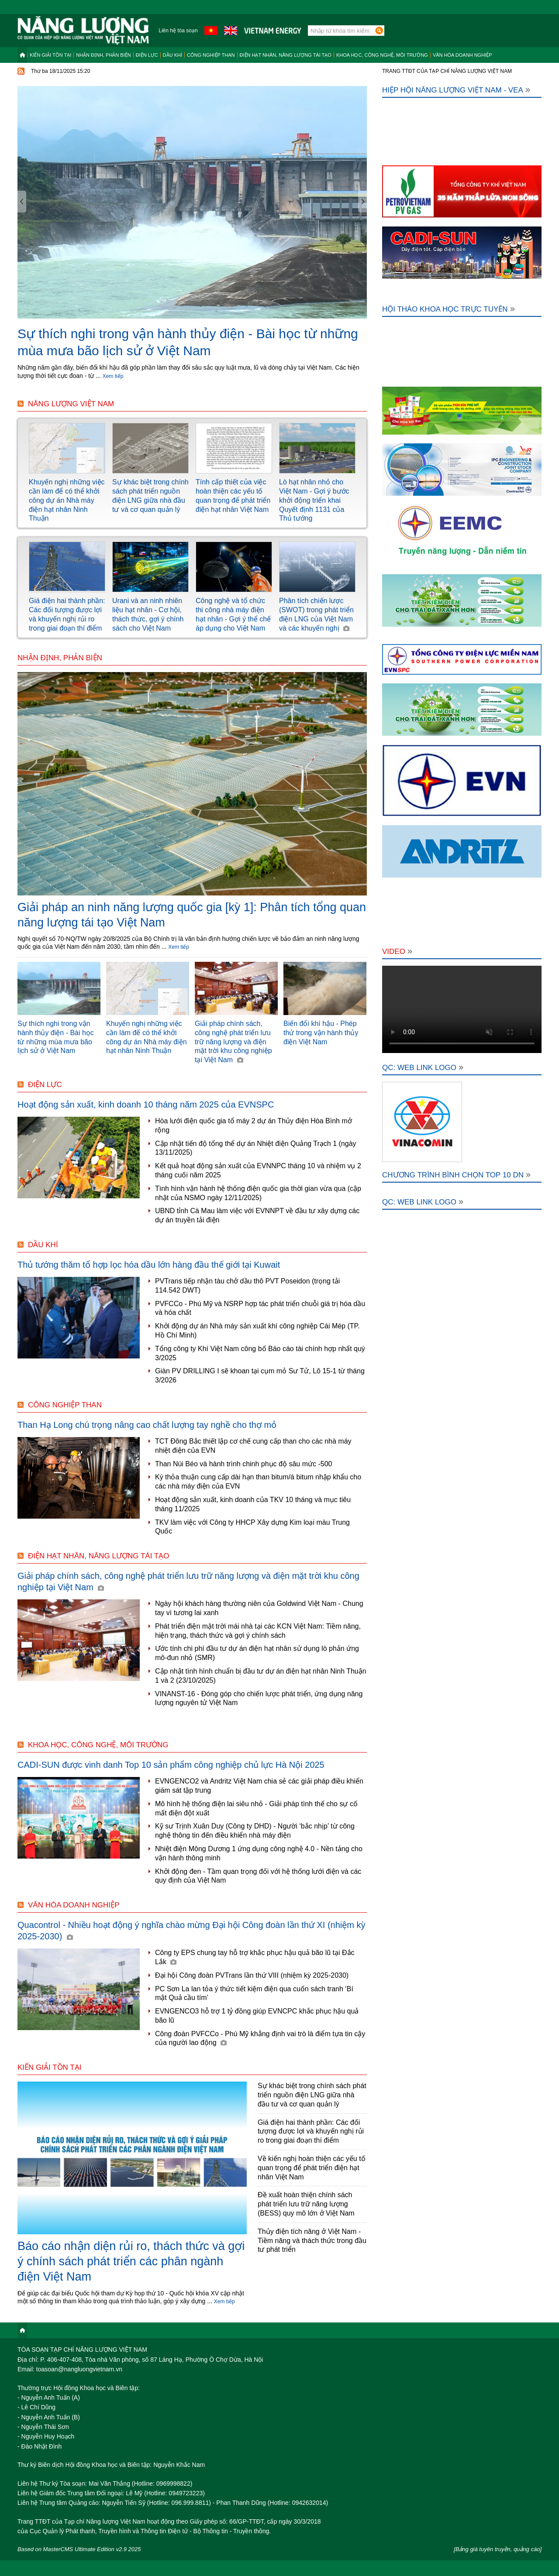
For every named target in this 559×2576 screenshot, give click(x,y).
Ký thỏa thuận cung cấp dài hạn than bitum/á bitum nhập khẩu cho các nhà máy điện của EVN (258, 1481)
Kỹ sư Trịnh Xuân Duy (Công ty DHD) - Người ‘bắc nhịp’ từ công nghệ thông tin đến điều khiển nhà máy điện (255, 1830)
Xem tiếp (113, 376)
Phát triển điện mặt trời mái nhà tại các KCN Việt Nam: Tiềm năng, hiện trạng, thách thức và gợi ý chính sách (258, 1630)
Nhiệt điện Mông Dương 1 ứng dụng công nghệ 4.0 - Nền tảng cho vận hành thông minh (258, 1853)
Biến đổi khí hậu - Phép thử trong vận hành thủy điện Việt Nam (320, 1033)
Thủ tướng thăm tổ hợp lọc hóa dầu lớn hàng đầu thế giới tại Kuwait (148, 1264)
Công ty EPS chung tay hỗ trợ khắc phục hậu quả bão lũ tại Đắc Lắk (255, 1957)
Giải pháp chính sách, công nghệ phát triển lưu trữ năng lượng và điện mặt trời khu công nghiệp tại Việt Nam (233, 1041)
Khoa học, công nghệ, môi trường (382, 55)
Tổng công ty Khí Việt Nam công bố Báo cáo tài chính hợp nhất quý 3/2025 (260, 1353)
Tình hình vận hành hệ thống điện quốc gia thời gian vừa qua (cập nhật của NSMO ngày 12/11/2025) (258, 1193)
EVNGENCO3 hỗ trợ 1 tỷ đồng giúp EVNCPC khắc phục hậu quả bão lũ (257, 2015)
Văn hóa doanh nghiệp (462, 55)
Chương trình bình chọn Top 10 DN (456, 1175)
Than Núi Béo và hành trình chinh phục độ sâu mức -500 (243, 1464)
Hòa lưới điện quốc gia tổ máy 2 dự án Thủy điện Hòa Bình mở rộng (253, 1125)
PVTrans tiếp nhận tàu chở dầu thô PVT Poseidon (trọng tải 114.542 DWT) (247, 1285)
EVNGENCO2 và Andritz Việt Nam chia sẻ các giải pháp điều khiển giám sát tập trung (259, 1785)
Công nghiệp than (211, 55)
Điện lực (147, 55)
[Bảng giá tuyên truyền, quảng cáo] (498, 2549)
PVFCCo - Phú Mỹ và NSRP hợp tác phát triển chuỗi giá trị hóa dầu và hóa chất (260, 1308)
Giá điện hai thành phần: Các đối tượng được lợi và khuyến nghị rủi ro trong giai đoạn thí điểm (311, 2131)
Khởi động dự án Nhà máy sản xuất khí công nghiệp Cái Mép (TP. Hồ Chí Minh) (257, 1330)
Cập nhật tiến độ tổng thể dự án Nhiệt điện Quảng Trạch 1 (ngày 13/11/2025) (255, 1148)
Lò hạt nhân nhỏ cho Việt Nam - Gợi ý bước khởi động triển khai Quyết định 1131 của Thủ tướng (314, 500)
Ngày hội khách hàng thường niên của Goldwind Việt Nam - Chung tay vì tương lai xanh (259, 1608)
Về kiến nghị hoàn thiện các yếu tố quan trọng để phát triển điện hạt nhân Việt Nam (312, 2168)
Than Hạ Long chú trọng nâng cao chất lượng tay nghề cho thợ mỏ (146, 1425)
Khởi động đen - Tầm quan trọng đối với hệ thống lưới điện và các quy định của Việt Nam (258, 1876)
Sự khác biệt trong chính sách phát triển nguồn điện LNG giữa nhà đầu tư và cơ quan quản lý (312, 2095)
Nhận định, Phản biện (103, 55)
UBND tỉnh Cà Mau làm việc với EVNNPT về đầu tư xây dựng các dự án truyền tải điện (257, 1215)
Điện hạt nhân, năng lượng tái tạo (285, 55)
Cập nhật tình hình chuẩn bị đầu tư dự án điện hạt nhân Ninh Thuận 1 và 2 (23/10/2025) (260, 1675)
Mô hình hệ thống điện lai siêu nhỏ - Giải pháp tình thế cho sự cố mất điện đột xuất (256, 1808)
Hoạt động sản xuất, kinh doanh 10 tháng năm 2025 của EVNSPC (145, 1104)
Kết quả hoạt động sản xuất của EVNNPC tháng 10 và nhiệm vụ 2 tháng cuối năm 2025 (258, 1170)
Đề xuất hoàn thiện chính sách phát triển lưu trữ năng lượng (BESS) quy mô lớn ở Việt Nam (306, 2204)
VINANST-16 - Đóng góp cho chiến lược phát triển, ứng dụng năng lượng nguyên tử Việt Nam (258, 1698)
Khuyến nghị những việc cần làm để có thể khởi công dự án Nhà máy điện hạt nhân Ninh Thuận (67, 500)
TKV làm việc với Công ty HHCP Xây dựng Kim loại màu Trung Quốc (252, 1527)
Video (397, 951)
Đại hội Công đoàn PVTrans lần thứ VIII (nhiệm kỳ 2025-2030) (252, 1975)
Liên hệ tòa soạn (178, 30)
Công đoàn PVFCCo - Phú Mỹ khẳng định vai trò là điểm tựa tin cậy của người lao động (260, 2038)
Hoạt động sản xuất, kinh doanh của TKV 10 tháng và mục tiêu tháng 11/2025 (253, 1504)
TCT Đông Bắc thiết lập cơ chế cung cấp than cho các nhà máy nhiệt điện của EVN (253, 1445)
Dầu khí (172, 55)
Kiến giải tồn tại (50, 55)
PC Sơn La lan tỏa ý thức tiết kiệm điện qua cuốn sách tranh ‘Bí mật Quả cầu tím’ (254, 1993)
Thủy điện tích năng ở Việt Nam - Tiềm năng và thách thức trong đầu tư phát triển (312, 2241)
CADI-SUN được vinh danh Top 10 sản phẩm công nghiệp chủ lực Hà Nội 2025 (170, 1765)
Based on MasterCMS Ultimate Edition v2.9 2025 (79, 2549)
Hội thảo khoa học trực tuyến (448, 309)
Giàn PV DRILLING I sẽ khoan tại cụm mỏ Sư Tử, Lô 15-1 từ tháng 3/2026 (260, 1375)
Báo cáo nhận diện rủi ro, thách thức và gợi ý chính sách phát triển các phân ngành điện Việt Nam (131, 2261)
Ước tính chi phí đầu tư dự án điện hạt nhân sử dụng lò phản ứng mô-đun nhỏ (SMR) (257, 1653)
